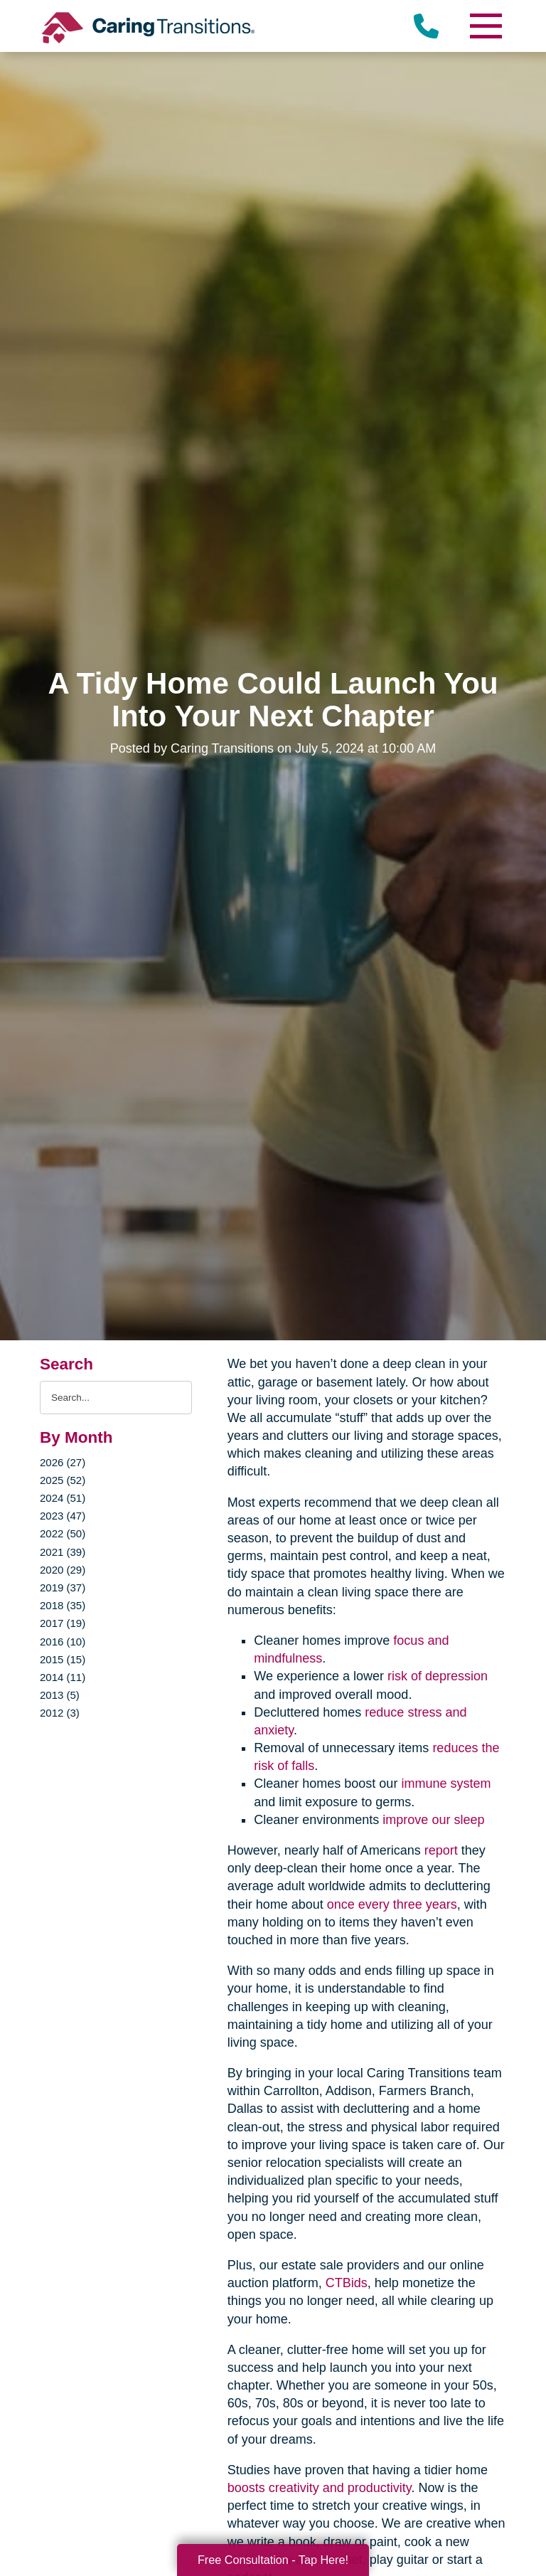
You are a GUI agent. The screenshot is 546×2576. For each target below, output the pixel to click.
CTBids (347, 2283)
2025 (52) (62, 1480)
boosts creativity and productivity (320, 2488)
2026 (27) (62, 1462)
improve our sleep (433, 1820)
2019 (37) (62, 1587)
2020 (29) (62, 1570)
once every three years (392, 1904)
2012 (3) (60, 1713)
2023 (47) (62, 1516)
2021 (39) (62, 1552)
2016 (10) (62, 1642)
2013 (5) (60, 1695)
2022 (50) (62, 1533)
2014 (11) (62, 1677)
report (441, 1850)
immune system (446, 1783)
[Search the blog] (116, 1397)
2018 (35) (62, 1605)
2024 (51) (62, 1498)
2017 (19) (62, 1623)
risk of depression (437, 1676)
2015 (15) (62, 1659)
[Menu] (485, 26)
